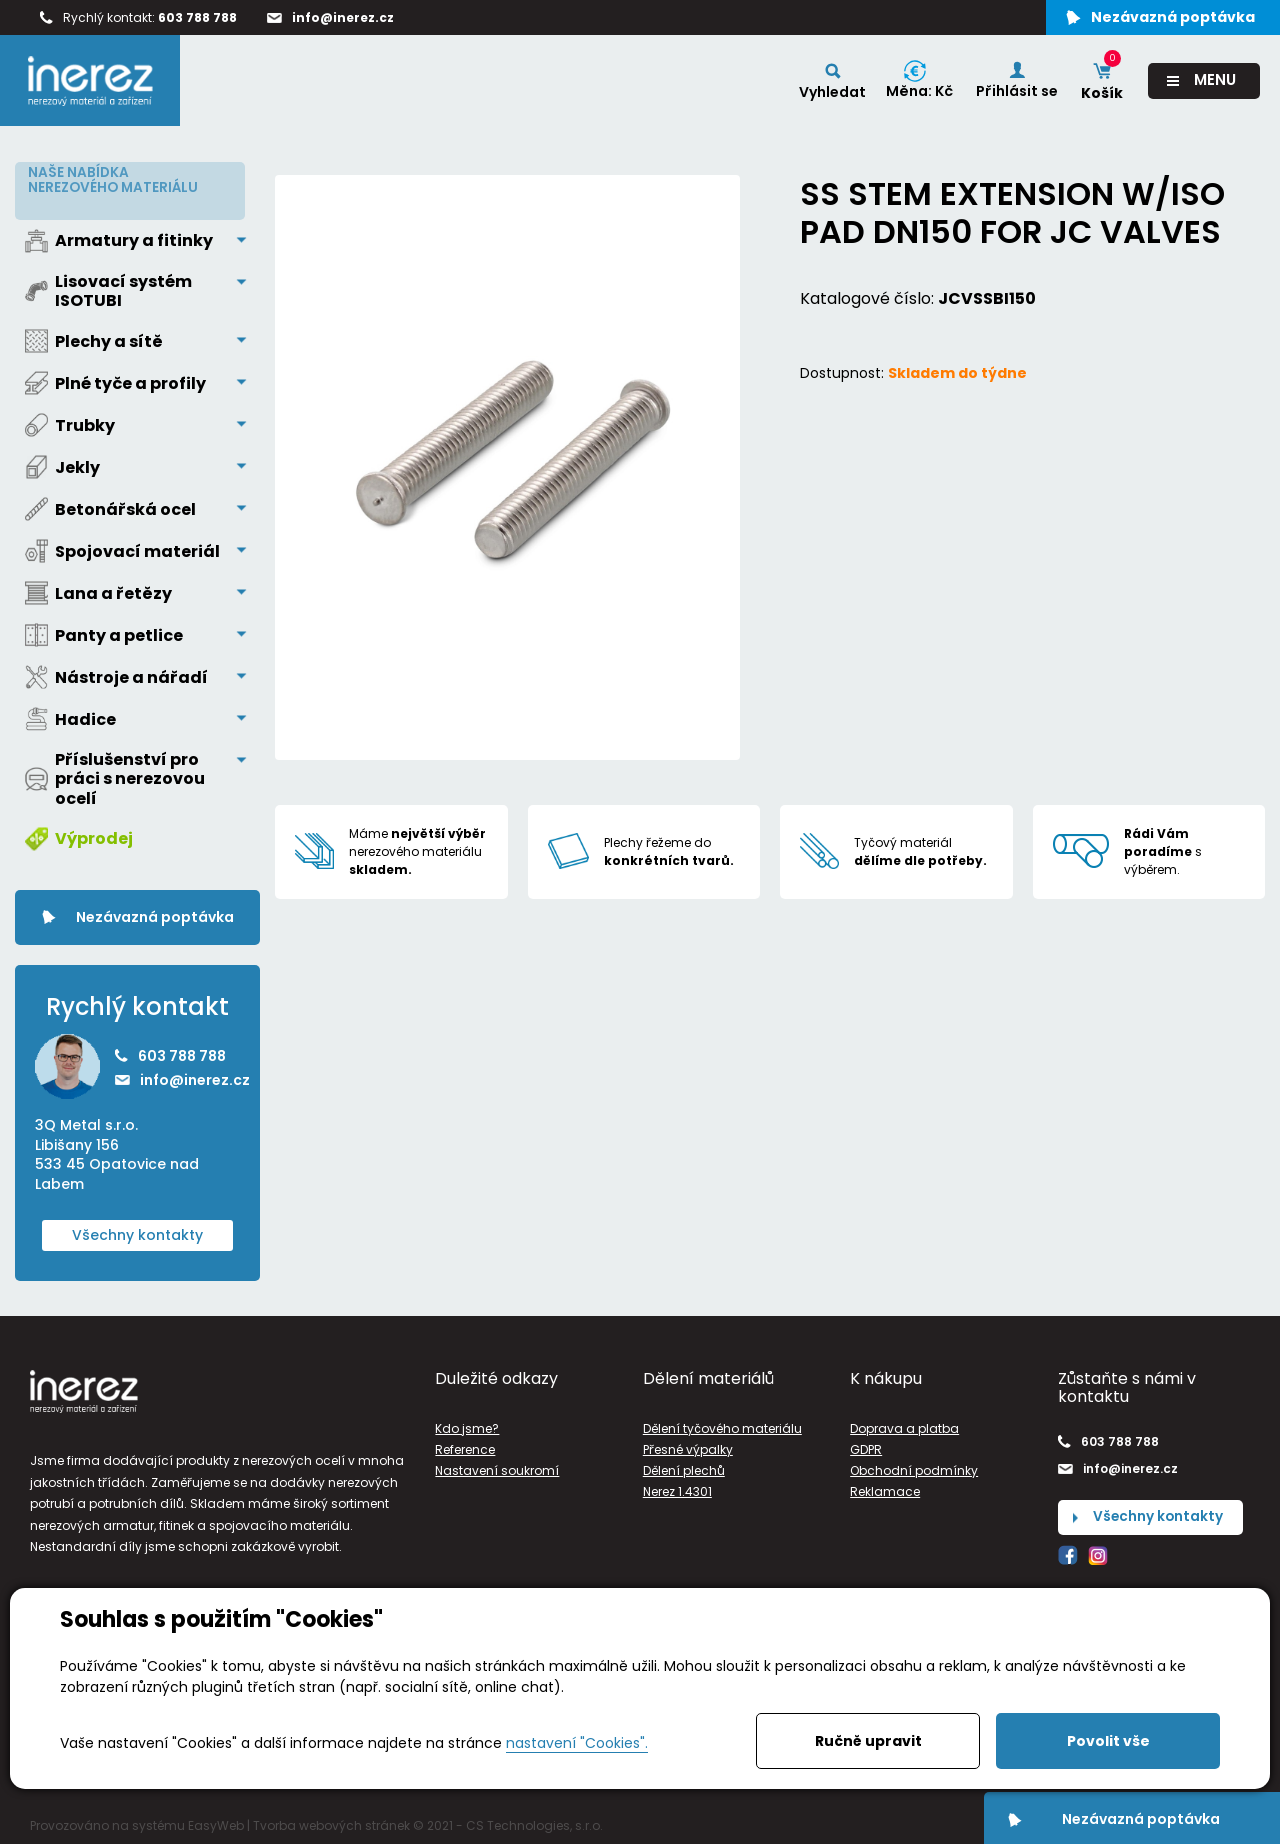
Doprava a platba (904, 1423)
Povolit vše (1108, 1741)
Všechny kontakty (137, 1230)
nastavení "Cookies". (577, 1743)
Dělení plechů (684, 1466)
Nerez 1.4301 (677, 1487)
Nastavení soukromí (497, 1466)
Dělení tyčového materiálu (722, 1423)
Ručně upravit (868, 1741)
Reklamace (885, 1487)
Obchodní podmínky (914, 1466)
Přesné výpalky (688, 1445)
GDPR (866, 1445)
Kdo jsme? (467, 1423)
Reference (465, 1445)
